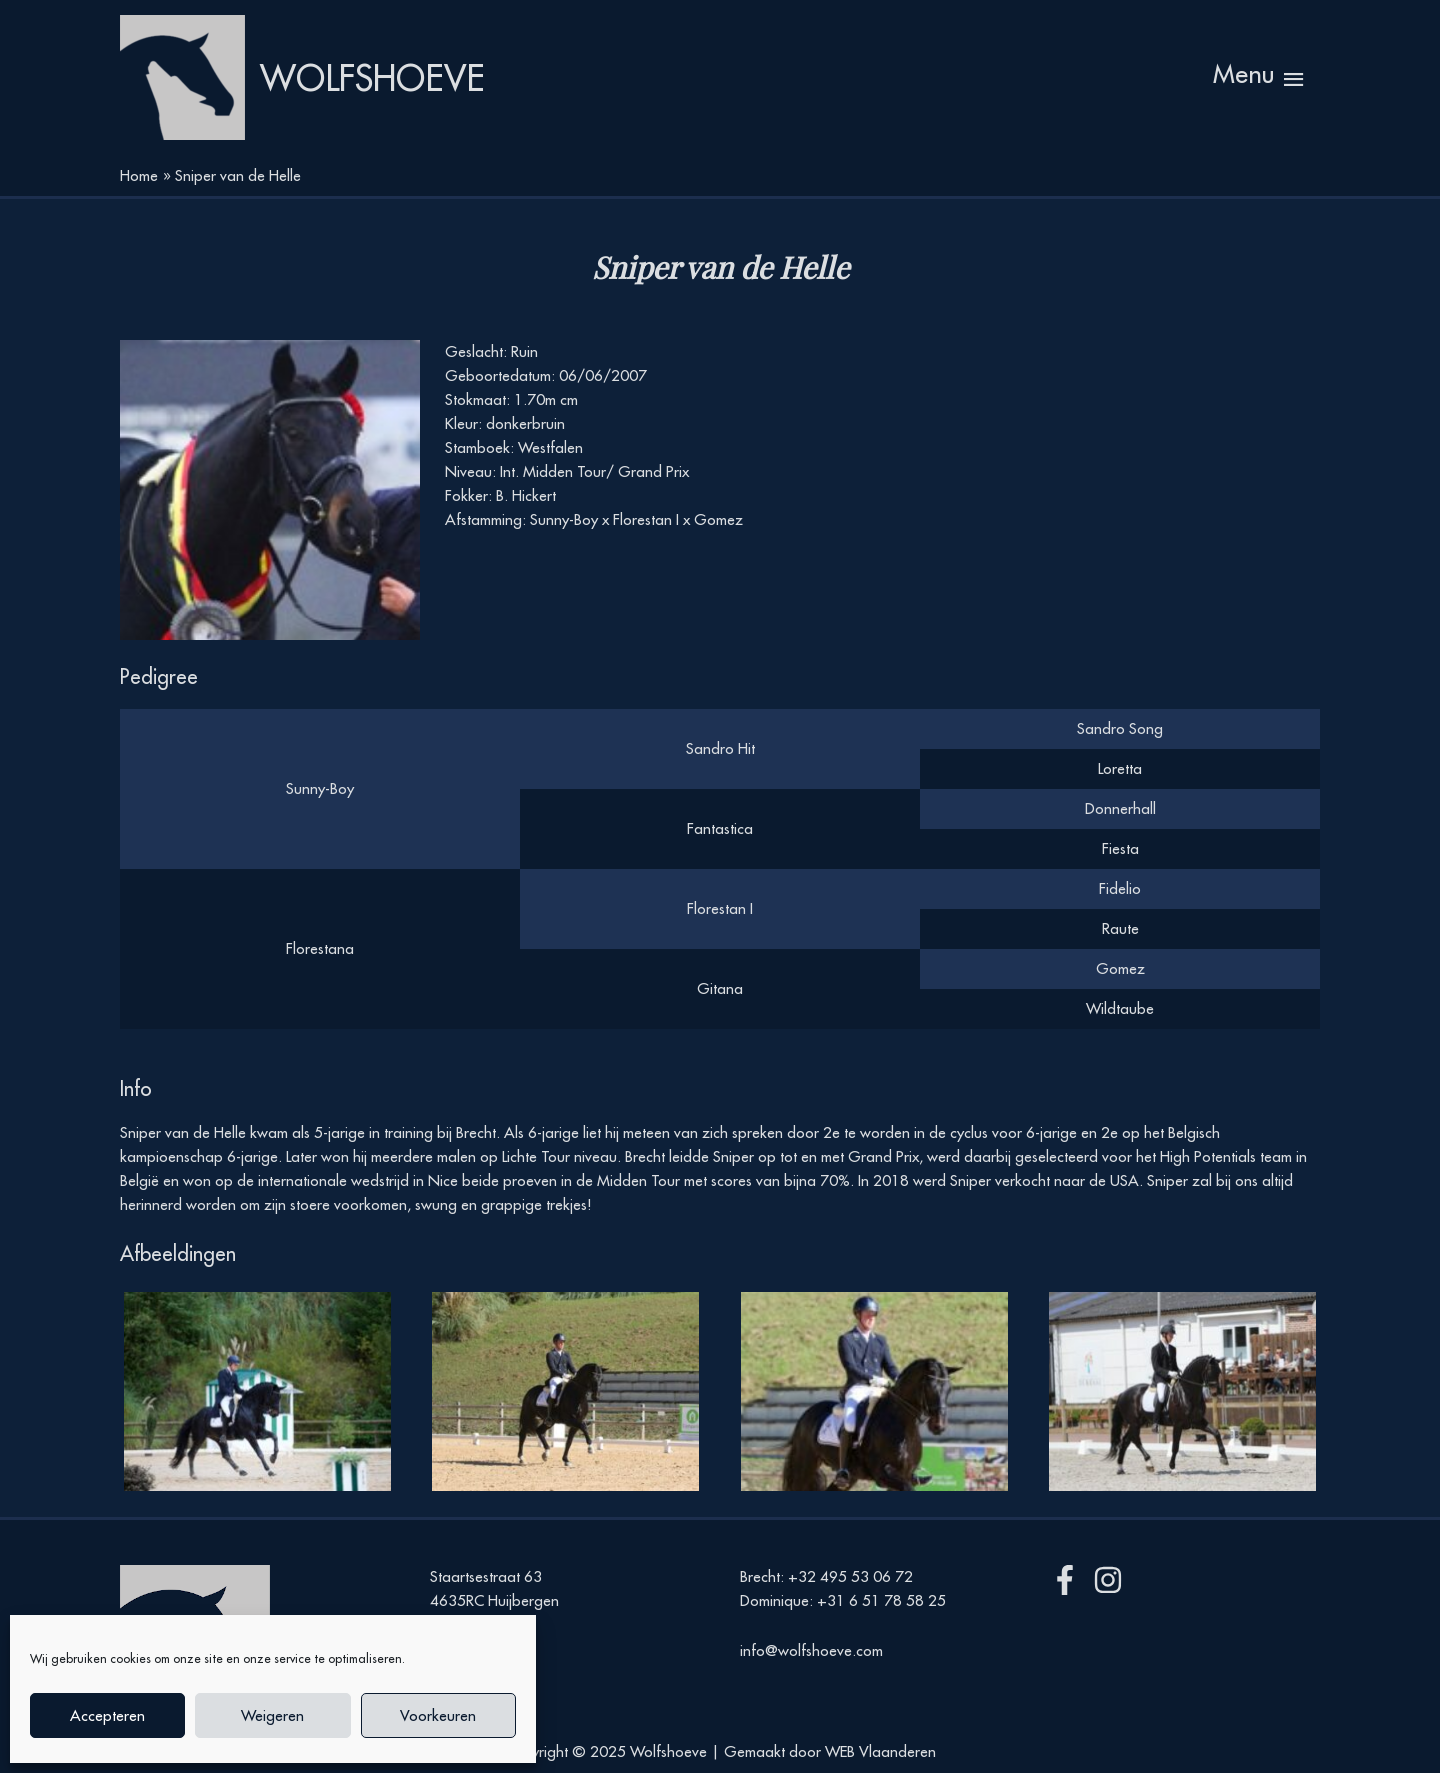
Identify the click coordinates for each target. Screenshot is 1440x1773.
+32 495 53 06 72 (850, 1576)
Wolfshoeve (372, 78)
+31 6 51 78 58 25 (881, 1600)
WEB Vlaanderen (880, 1751)
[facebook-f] (1069, 1580)
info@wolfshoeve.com (811, 1650)
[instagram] (1112, 1580)
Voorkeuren (438, 1715)
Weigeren (272, 1715)
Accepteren (107, 1715)
